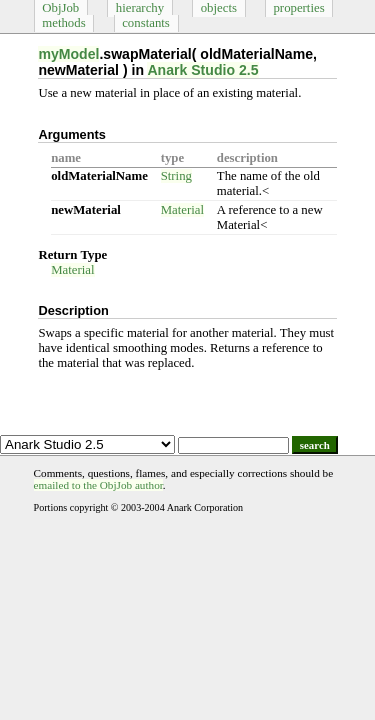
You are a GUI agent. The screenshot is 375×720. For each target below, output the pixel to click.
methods (63, 23)
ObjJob (60, 8)
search (315, 445)
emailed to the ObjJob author (98, 485)
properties (298, 8)
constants (146, 23)
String (176, 176)
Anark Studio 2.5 (202, 70)
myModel (68, 54)
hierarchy (140, 8)
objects (219, 8)
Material (182, 210)
